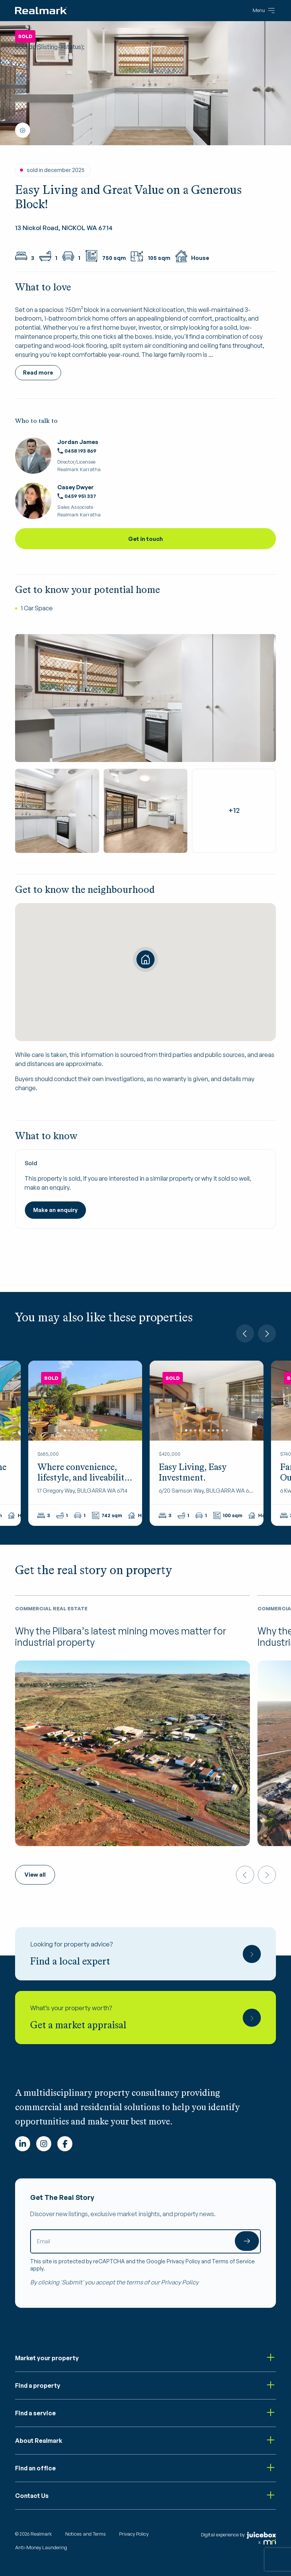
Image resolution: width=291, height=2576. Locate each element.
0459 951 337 (76, 496)
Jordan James (77, 441)
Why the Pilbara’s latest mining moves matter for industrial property (120, 1636)
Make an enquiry (55, 1210)
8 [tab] (96, 1430)
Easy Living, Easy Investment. (193, 1472)
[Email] (145, 2241)
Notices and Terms (85, 2534)
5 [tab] (83, 1430)
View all (35, 1874)
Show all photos (23, 130)
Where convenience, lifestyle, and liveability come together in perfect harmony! (83, 1483)
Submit (247, 2241)
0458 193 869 (76, 451)
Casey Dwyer (75, 487)
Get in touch (145, 538)
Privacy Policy (183, 2261)
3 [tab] (74, 1430)
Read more (38, 372)
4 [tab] (78, 1430)
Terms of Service (233, 2261)
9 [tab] (101, 1430)
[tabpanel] (85, 1400)
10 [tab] (105, 1430)
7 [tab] (92, 1430)
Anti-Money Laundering (41, 2547)
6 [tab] (87, 1430)
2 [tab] (69, 1430)
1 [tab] (65, 1430)
